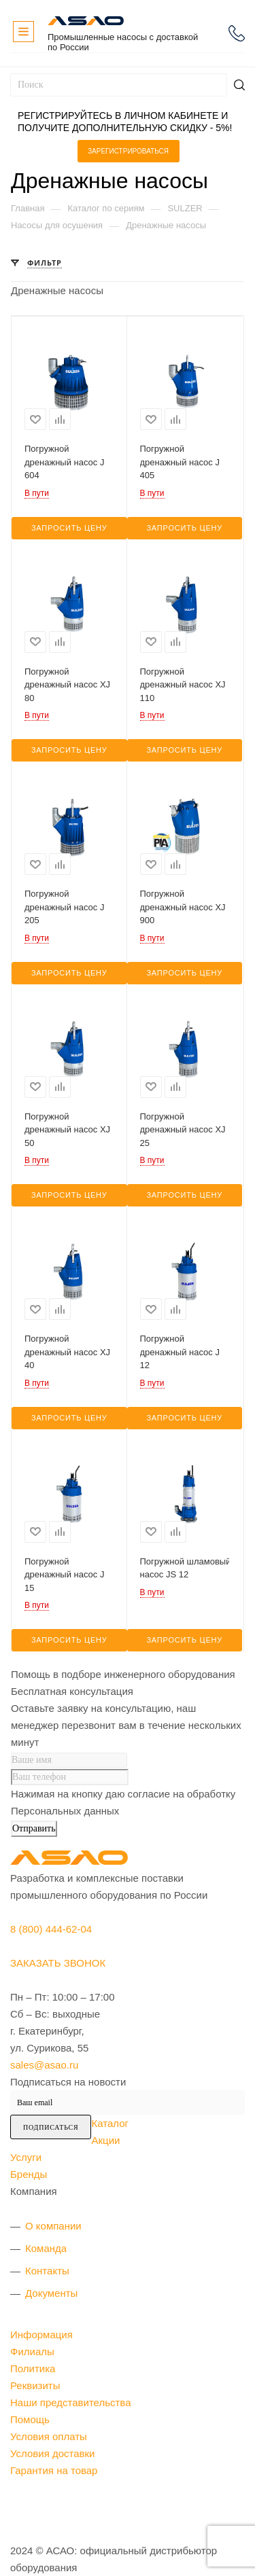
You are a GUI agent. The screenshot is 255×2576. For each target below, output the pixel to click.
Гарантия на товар (53, 2470)
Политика (32, 2368)
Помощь (30, 2419)
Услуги (25, 2157)
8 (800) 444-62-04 (236, 33)
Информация (41, 2334)
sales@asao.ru (44, 2065)
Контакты (47, 2270)
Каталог (110, 2123)
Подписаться (50, 2127)
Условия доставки (52, 2453)
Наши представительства (70, 2402)
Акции (105, 2140)
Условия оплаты (48, 2436)
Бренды (28, 2174)
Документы (51, 2293)
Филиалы (32, 2351)
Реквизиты (35, 2385)
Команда (46, 2248)
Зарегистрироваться (128, 151)
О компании (53, 2226)
